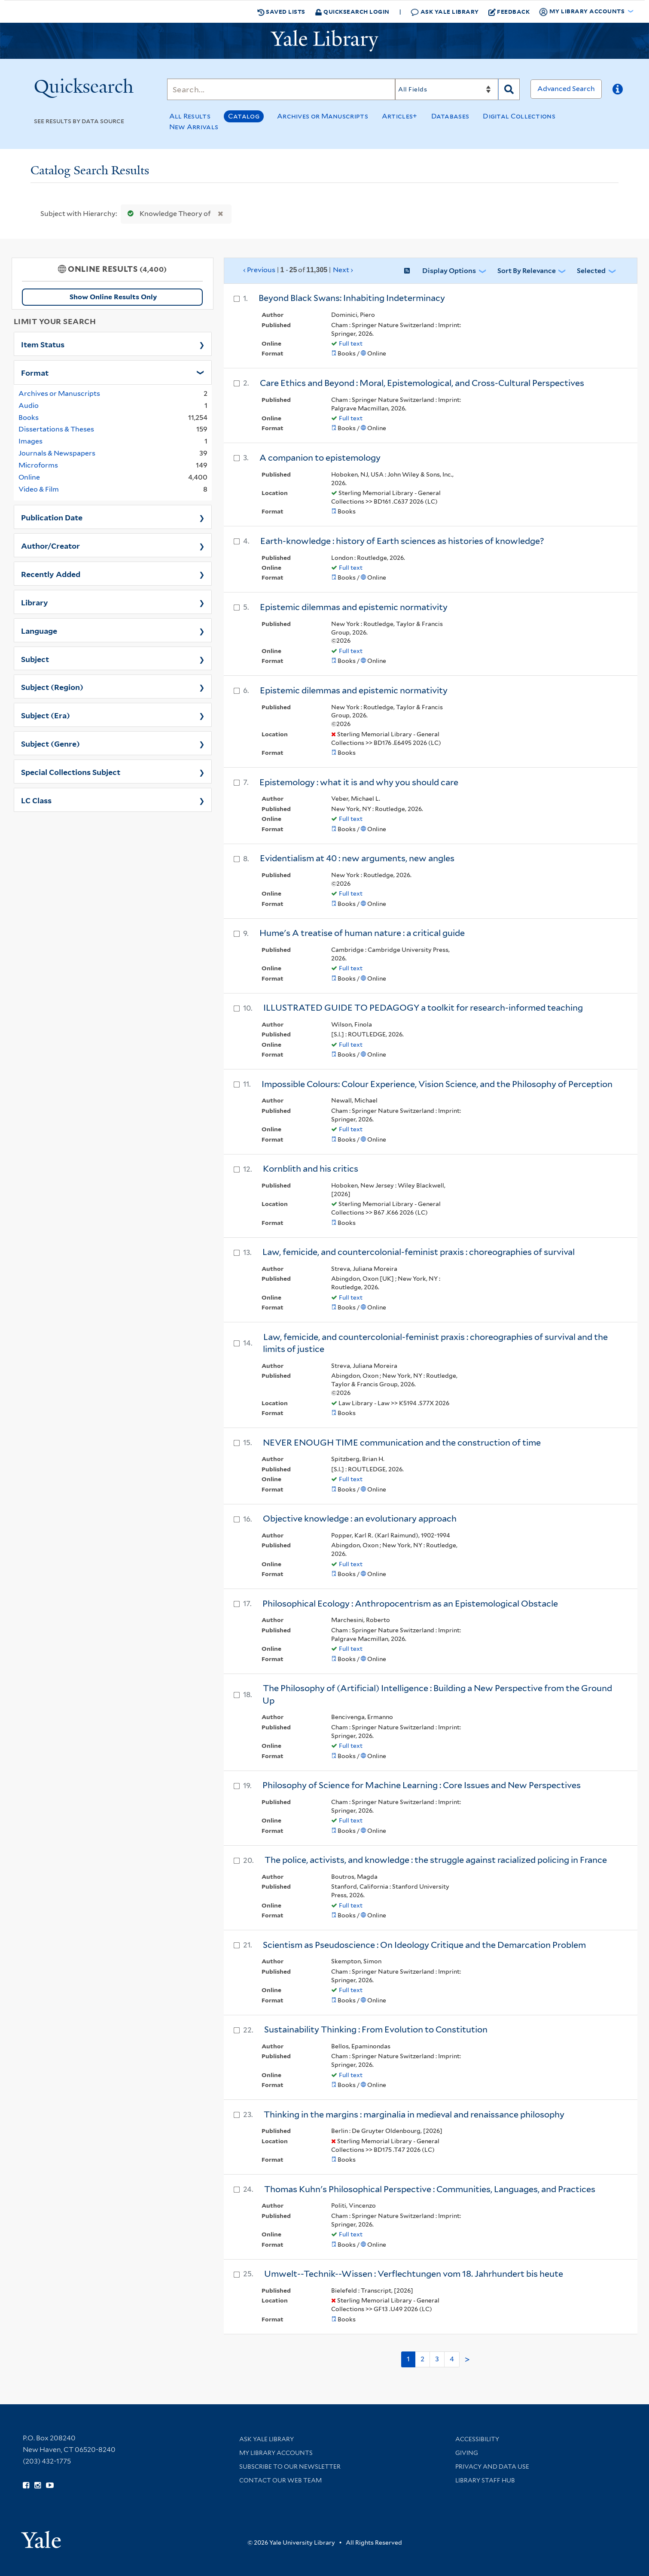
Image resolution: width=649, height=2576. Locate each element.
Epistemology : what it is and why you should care (358, 782)
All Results (189, 116)
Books (28, 417)
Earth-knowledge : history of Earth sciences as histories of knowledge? (402, 541)
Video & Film (38, 489)
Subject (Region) (52, 686)
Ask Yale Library (445, 11)
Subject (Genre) (50, 743)
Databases (450, 116)
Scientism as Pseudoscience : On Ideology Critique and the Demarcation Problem (424, 1945)
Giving (466, 2452)
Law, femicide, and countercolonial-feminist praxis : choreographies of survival (418, 1252)
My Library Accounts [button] (582, 11)
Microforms (38, 465)
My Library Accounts (276, 2452)
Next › (343, 270)
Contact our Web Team (280, 2480)
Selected (591, 271)
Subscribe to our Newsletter (290, 2466)
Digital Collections (519, 116)
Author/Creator (50, 545)
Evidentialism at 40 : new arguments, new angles (357, 858)
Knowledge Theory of (167, 214)
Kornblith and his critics (310, 1168)
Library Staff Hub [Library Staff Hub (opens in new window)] (485, 2480)
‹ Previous (298, 270)
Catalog (243, 116)
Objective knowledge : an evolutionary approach (360, 1518)
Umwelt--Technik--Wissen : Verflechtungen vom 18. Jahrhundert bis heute (413, 2274)
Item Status (42, 344)
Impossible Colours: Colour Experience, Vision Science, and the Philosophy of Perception (437, 1084)
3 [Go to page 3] (437, 2359)
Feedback (509, 11)
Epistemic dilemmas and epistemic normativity (354, 607)
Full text (351, 343)
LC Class (36, 800)
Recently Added (50, 573)
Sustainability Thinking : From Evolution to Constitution (376, 2029)
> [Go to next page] (467, 2359)
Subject (35, 658)
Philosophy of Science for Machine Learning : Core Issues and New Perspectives (421, 1785)
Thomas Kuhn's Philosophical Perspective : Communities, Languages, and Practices (429, 2189)
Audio (28, 405)
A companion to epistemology (320, 458)
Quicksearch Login (352, 11)
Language (39, 630)
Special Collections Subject (70, 771)
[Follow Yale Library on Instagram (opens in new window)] (37, 2485)
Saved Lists (281, 11)
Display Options (449, 271)
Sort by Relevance (526, 271)
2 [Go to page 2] (422, 2359)
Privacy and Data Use (492, 2466)
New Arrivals (194, 127)
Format (35, 372)
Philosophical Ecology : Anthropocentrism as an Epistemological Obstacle (410, 1603)
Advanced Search (566, 89)
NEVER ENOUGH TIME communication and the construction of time (402, 1442)
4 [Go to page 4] (452, 2359)
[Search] (281, 89)
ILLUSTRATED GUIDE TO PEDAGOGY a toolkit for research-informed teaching (423, 1007)
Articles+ (399, 116)
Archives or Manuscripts (322, 116)
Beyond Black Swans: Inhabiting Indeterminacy (352, 298)
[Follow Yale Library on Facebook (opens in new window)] (26, 2485)
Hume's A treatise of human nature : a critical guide (362, 933)
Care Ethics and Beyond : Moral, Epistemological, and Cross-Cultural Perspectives (422, 383)
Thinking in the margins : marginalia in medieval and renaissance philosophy (414, 2114)
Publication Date (51, 517)
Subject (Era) (45, 715)
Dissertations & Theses (56, 429)
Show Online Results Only (113, 297)
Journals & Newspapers (56, 453)
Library (34, 602)
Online (29, 477)
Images (30, 441)
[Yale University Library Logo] (324, 40)
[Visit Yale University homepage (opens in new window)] (41, 2536)
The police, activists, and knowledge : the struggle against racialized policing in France (436, 1860)
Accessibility (477, 2439)
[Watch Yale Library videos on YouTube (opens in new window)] (50, 2485)
